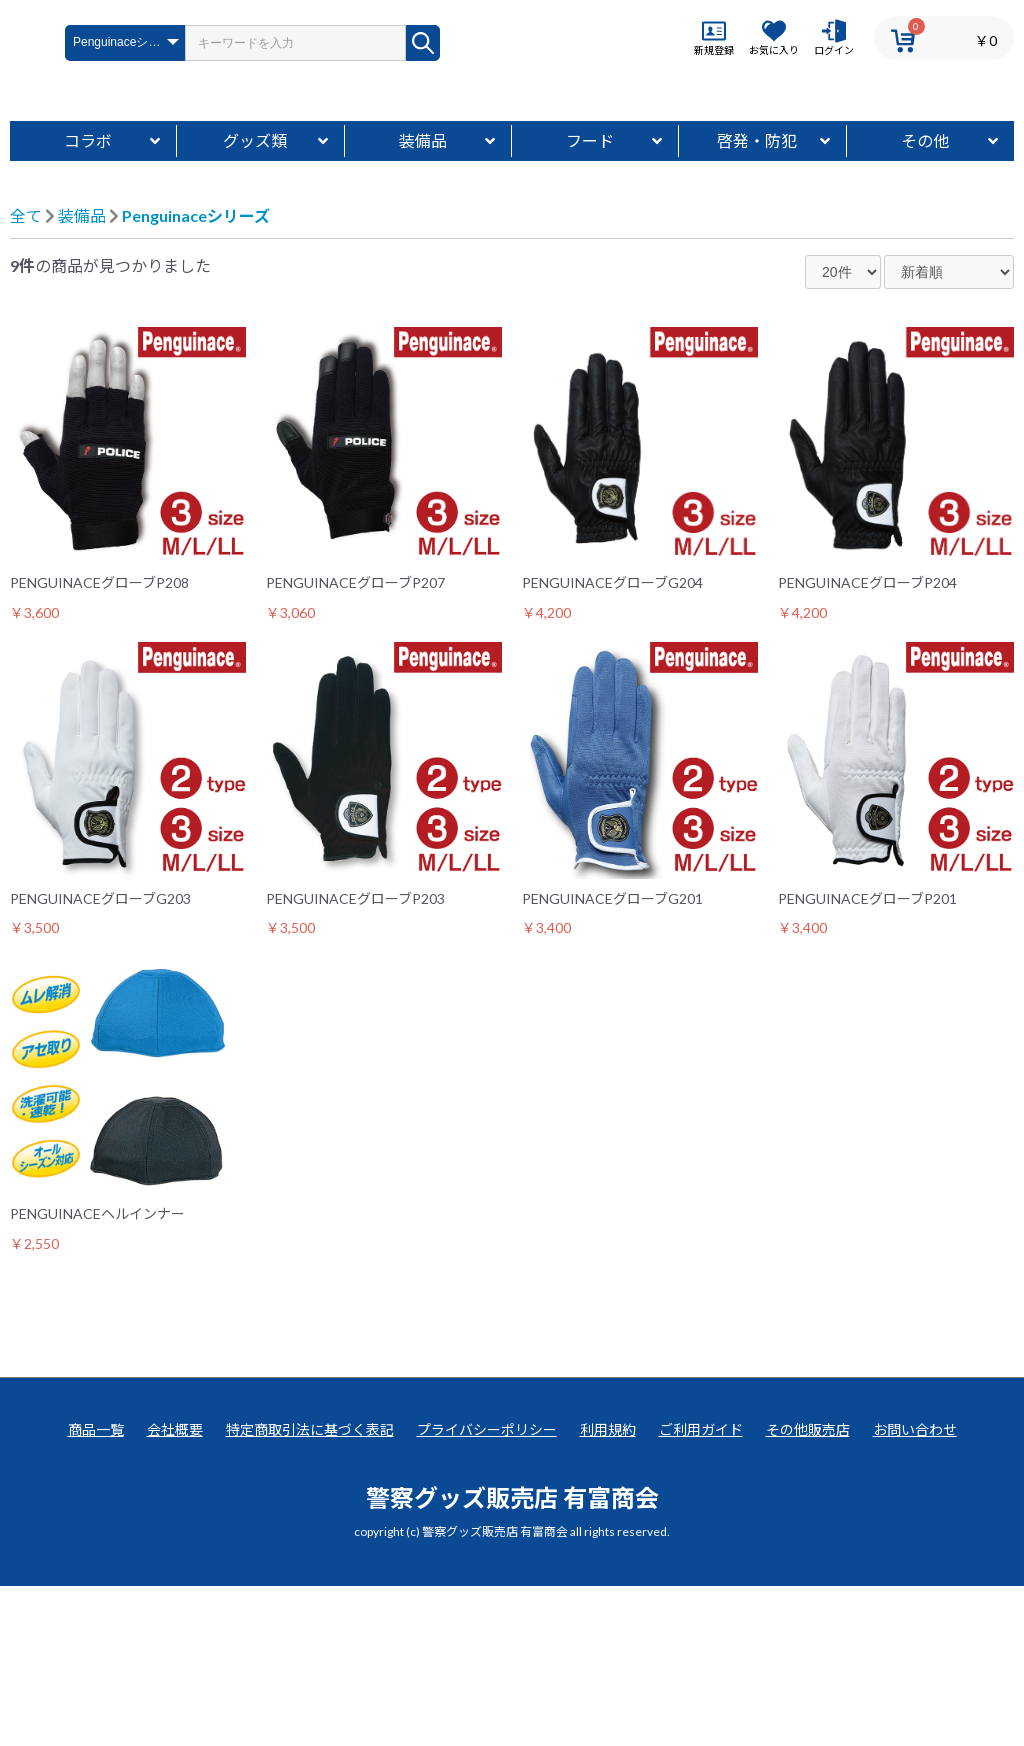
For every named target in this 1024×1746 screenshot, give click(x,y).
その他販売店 (808, 1589)
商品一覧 (96, 1589)
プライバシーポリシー (487, 1589)
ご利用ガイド (701, 1589)
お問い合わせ (915, 1589)
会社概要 (175, 1589)
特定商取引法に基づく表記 (310, 1589)
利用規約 (608, 1589)
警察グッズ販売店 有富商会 (512, 1656)
